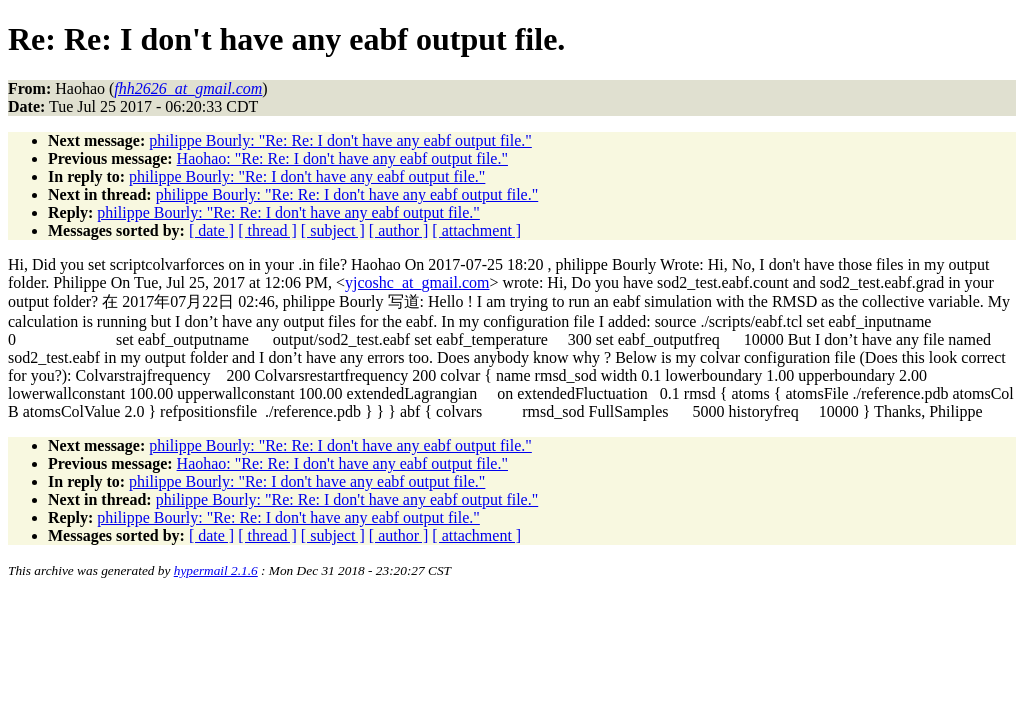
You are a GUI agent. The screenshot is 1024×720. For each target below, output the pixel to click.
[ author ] (399, 230)
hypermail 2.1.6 (216, 570)
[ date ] (211, 230)
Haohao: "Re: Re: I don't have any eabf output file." (342, 158)
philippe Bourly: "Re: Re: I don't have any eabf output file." (340, 140)
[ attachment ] (476, 230)
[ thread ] (267, 230)
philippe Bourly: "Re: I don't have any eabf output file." (307, 176)
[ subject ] (333, 230)
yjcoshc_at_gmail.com (417, 282)
